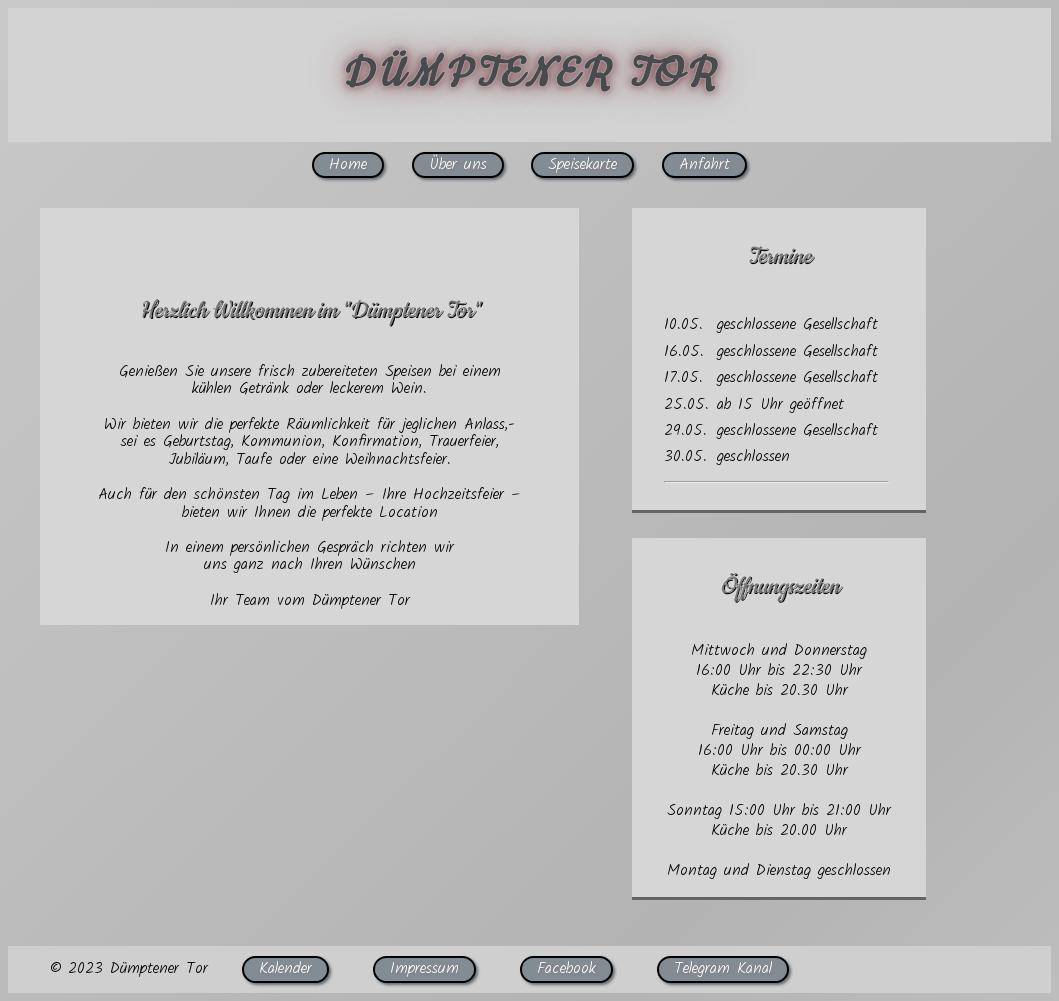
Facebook (566, 968)
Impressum (424, 968)
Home (348, 164)
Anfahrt (704, 164)
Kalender (285, 968)
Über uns (458, 164)
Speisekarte (582, 164)
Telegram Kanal (723, 968)
